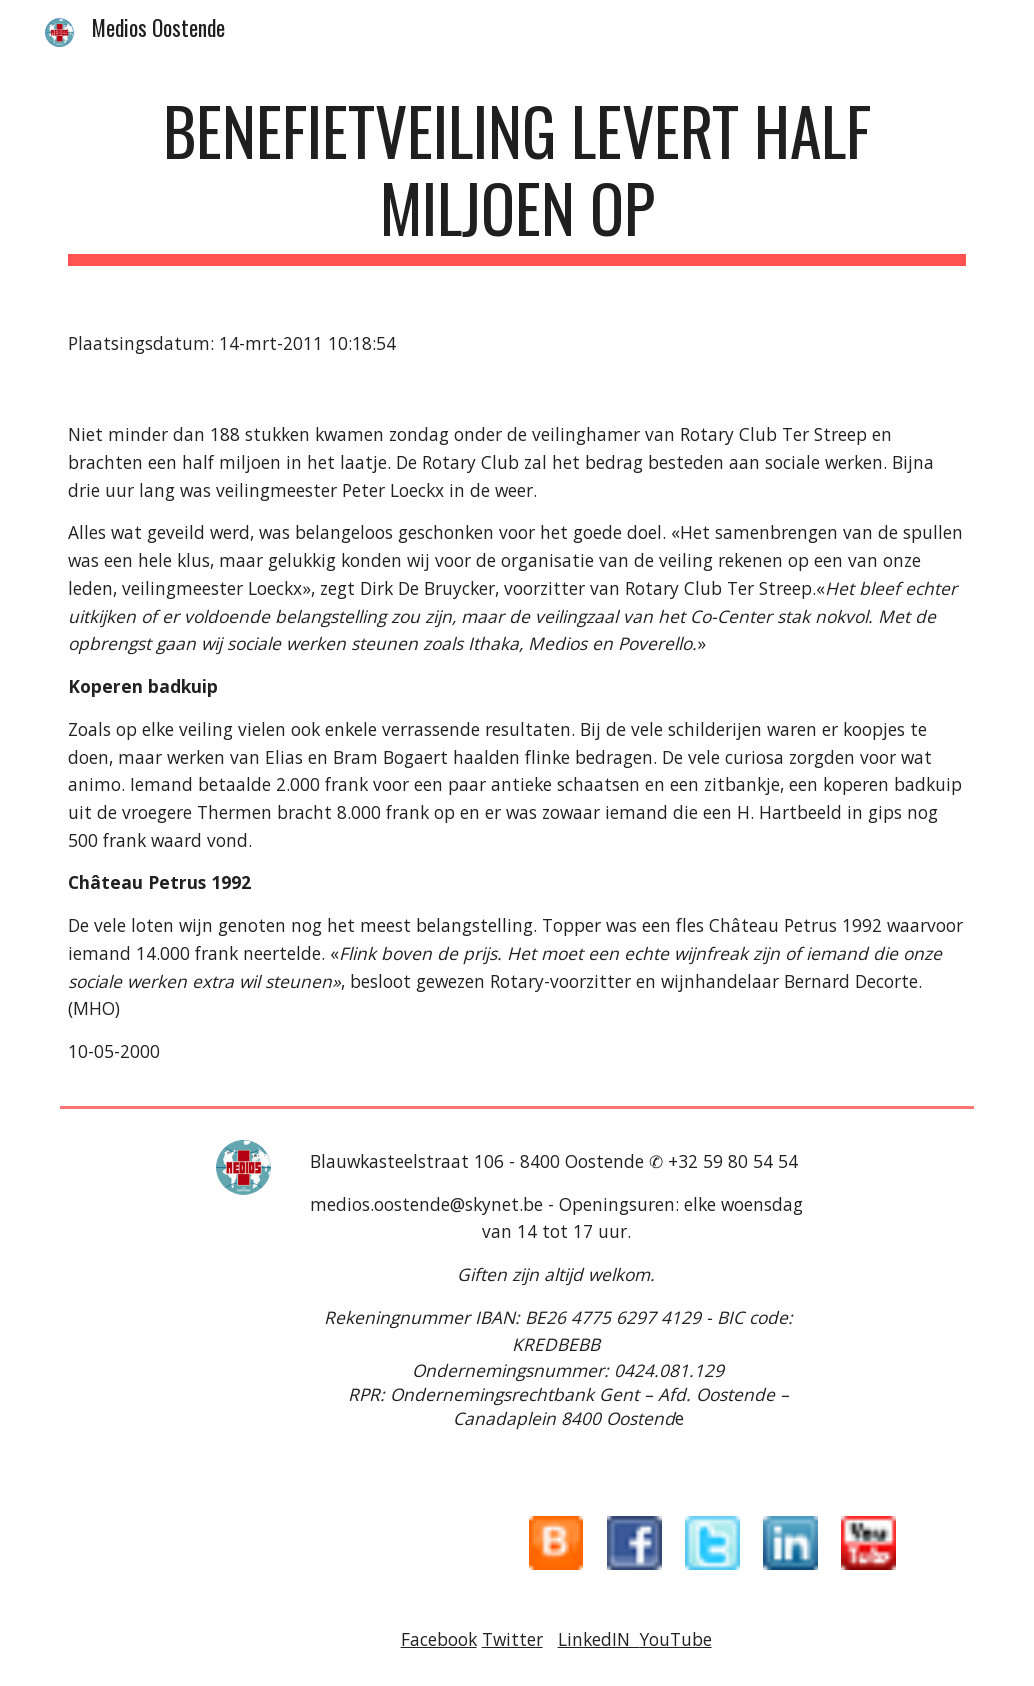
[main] (517, 179)
